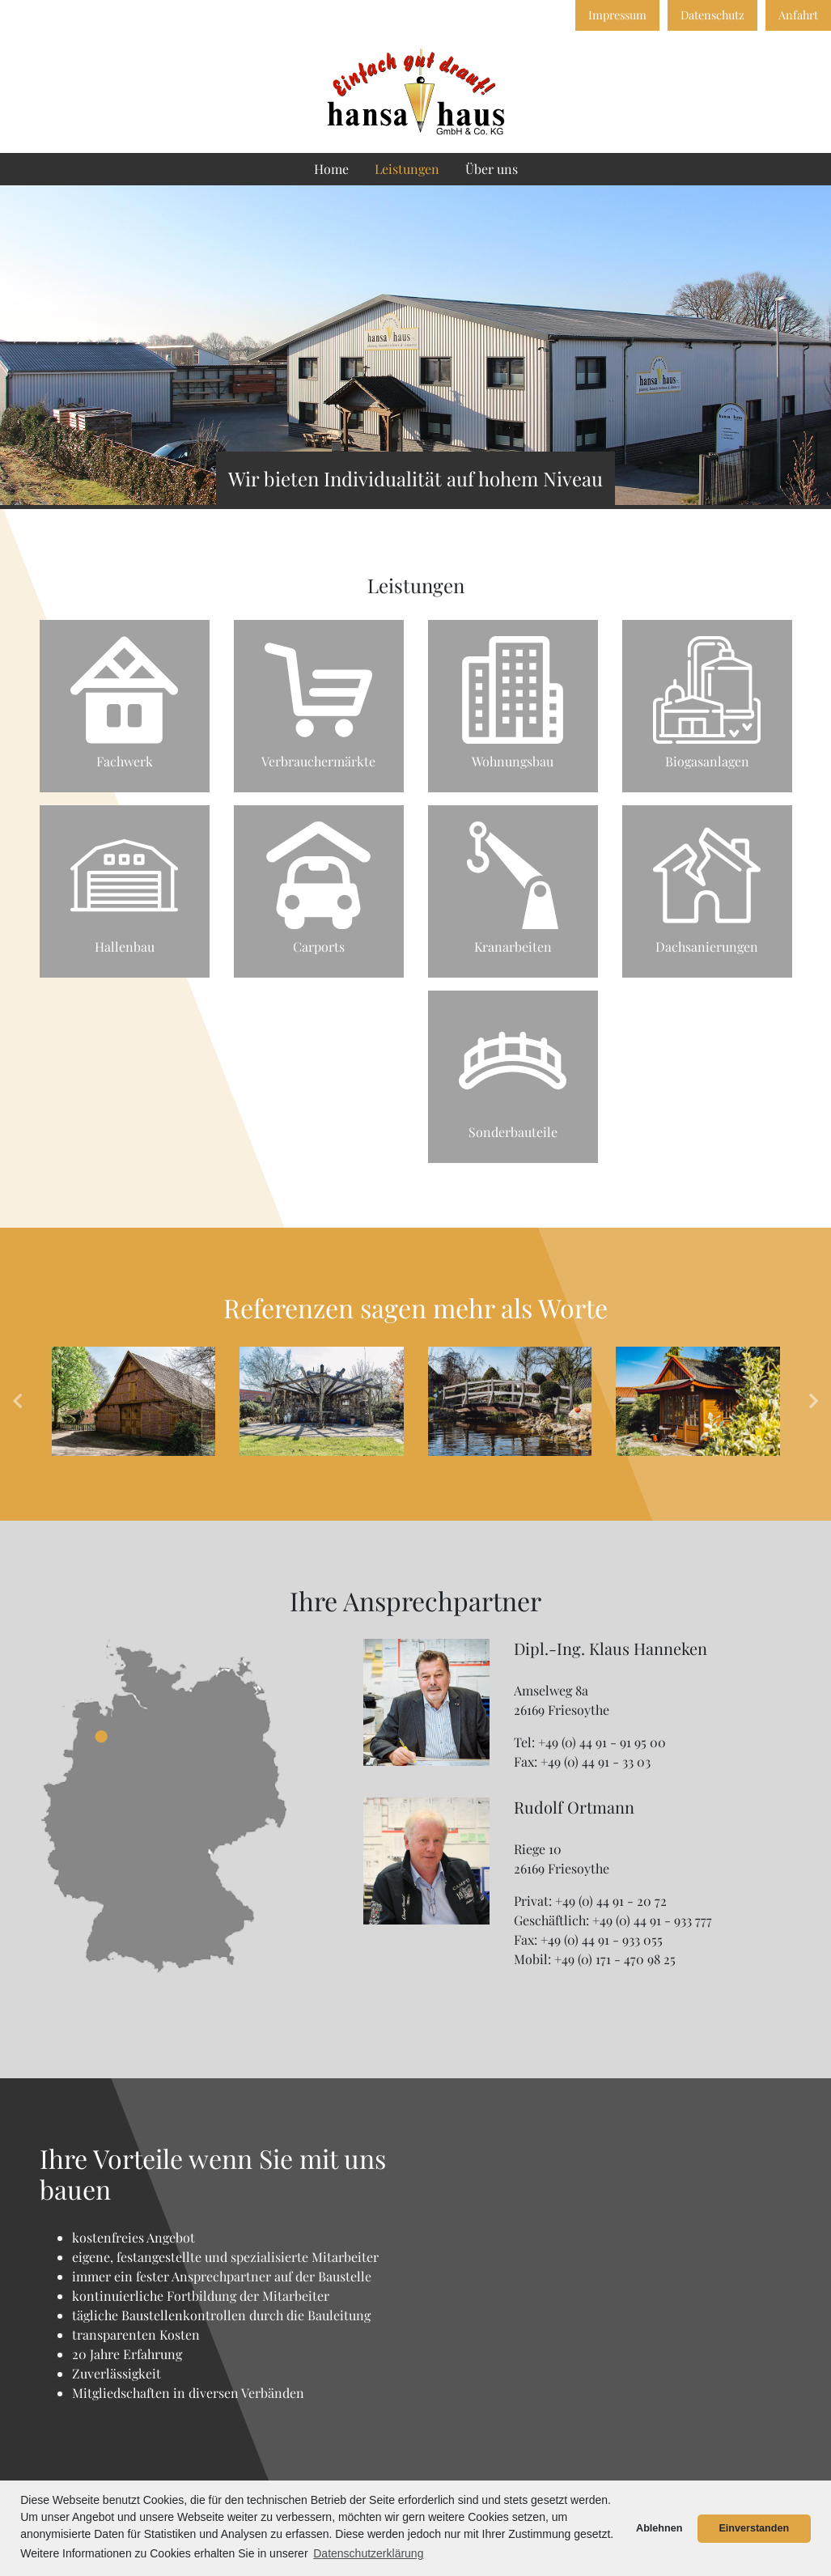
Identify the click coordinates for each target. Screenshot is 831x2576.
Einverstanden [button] (754, 2528)
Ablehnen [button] (659, 2528)
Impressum (617, 14)
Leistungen (407, 168)
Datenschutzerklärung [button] (368, 2553)
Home (331, 168)
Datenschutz (712, 14)
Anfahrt (798, 14)
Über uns (491, 168)
